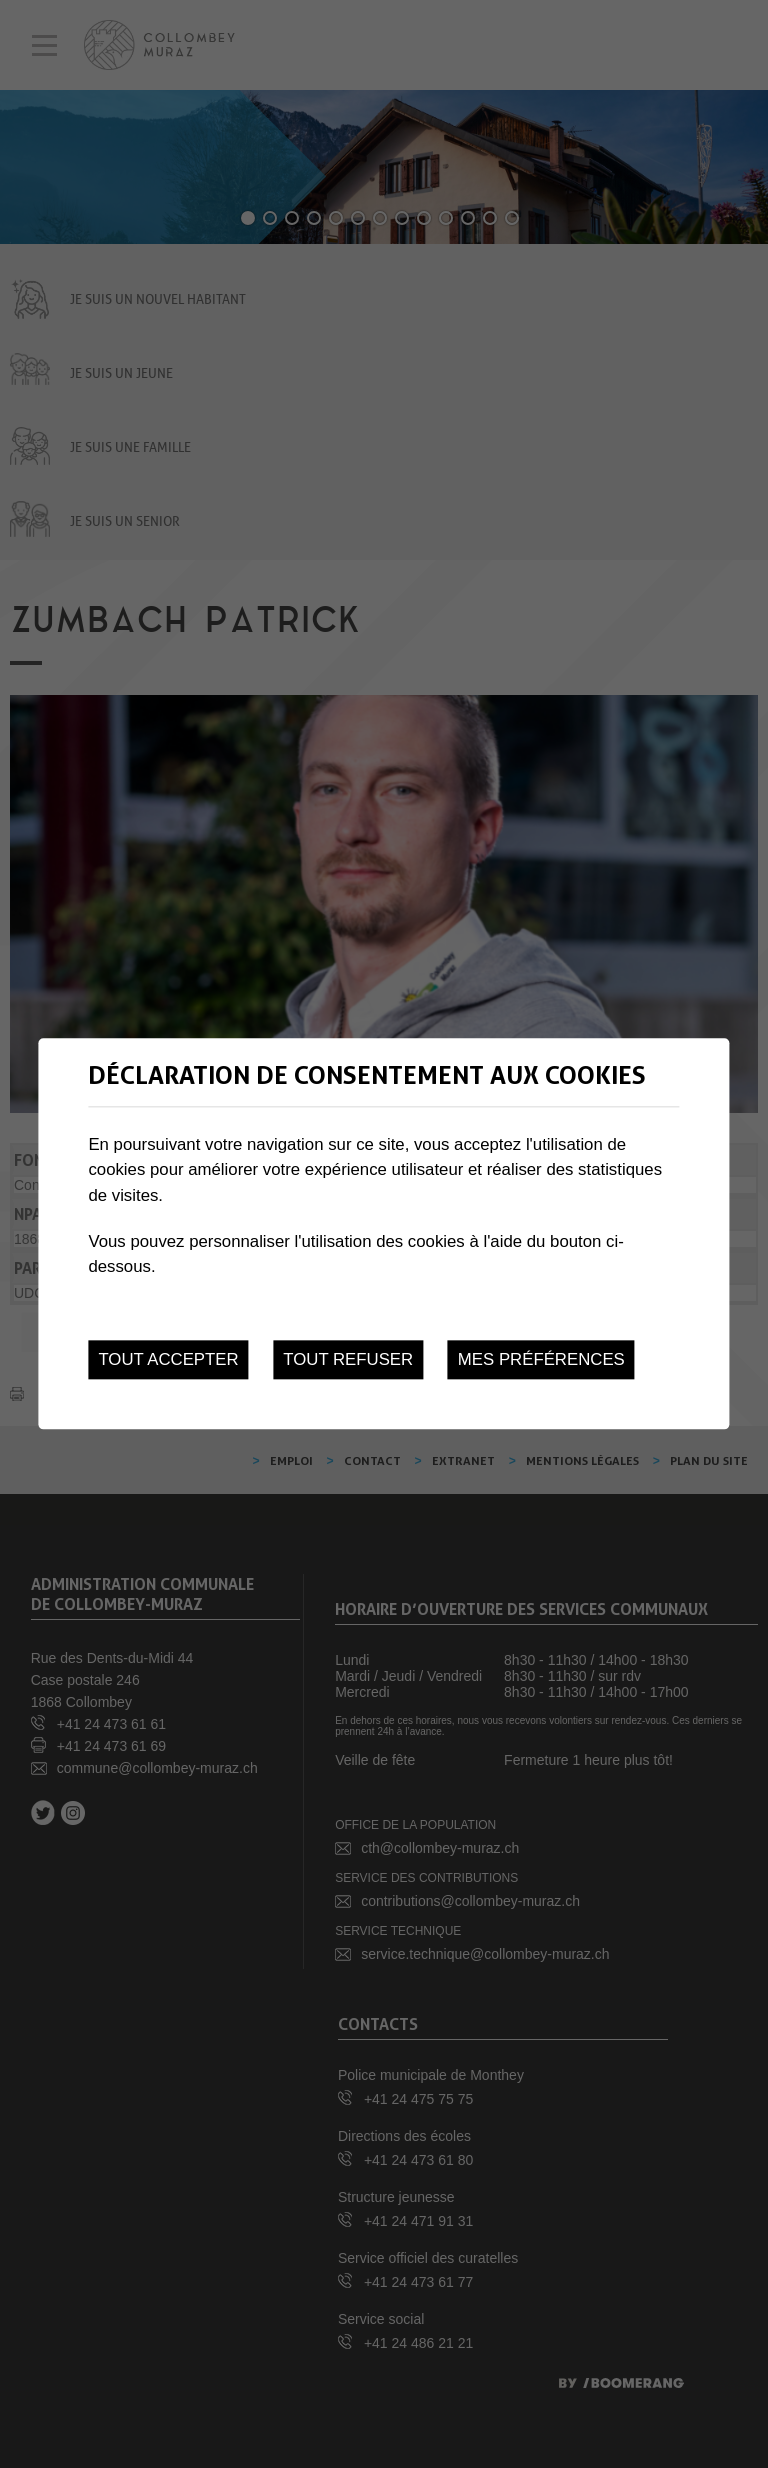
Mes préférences (541, 1359)
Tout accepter (168, 1359)
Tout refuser (348, 1359)
